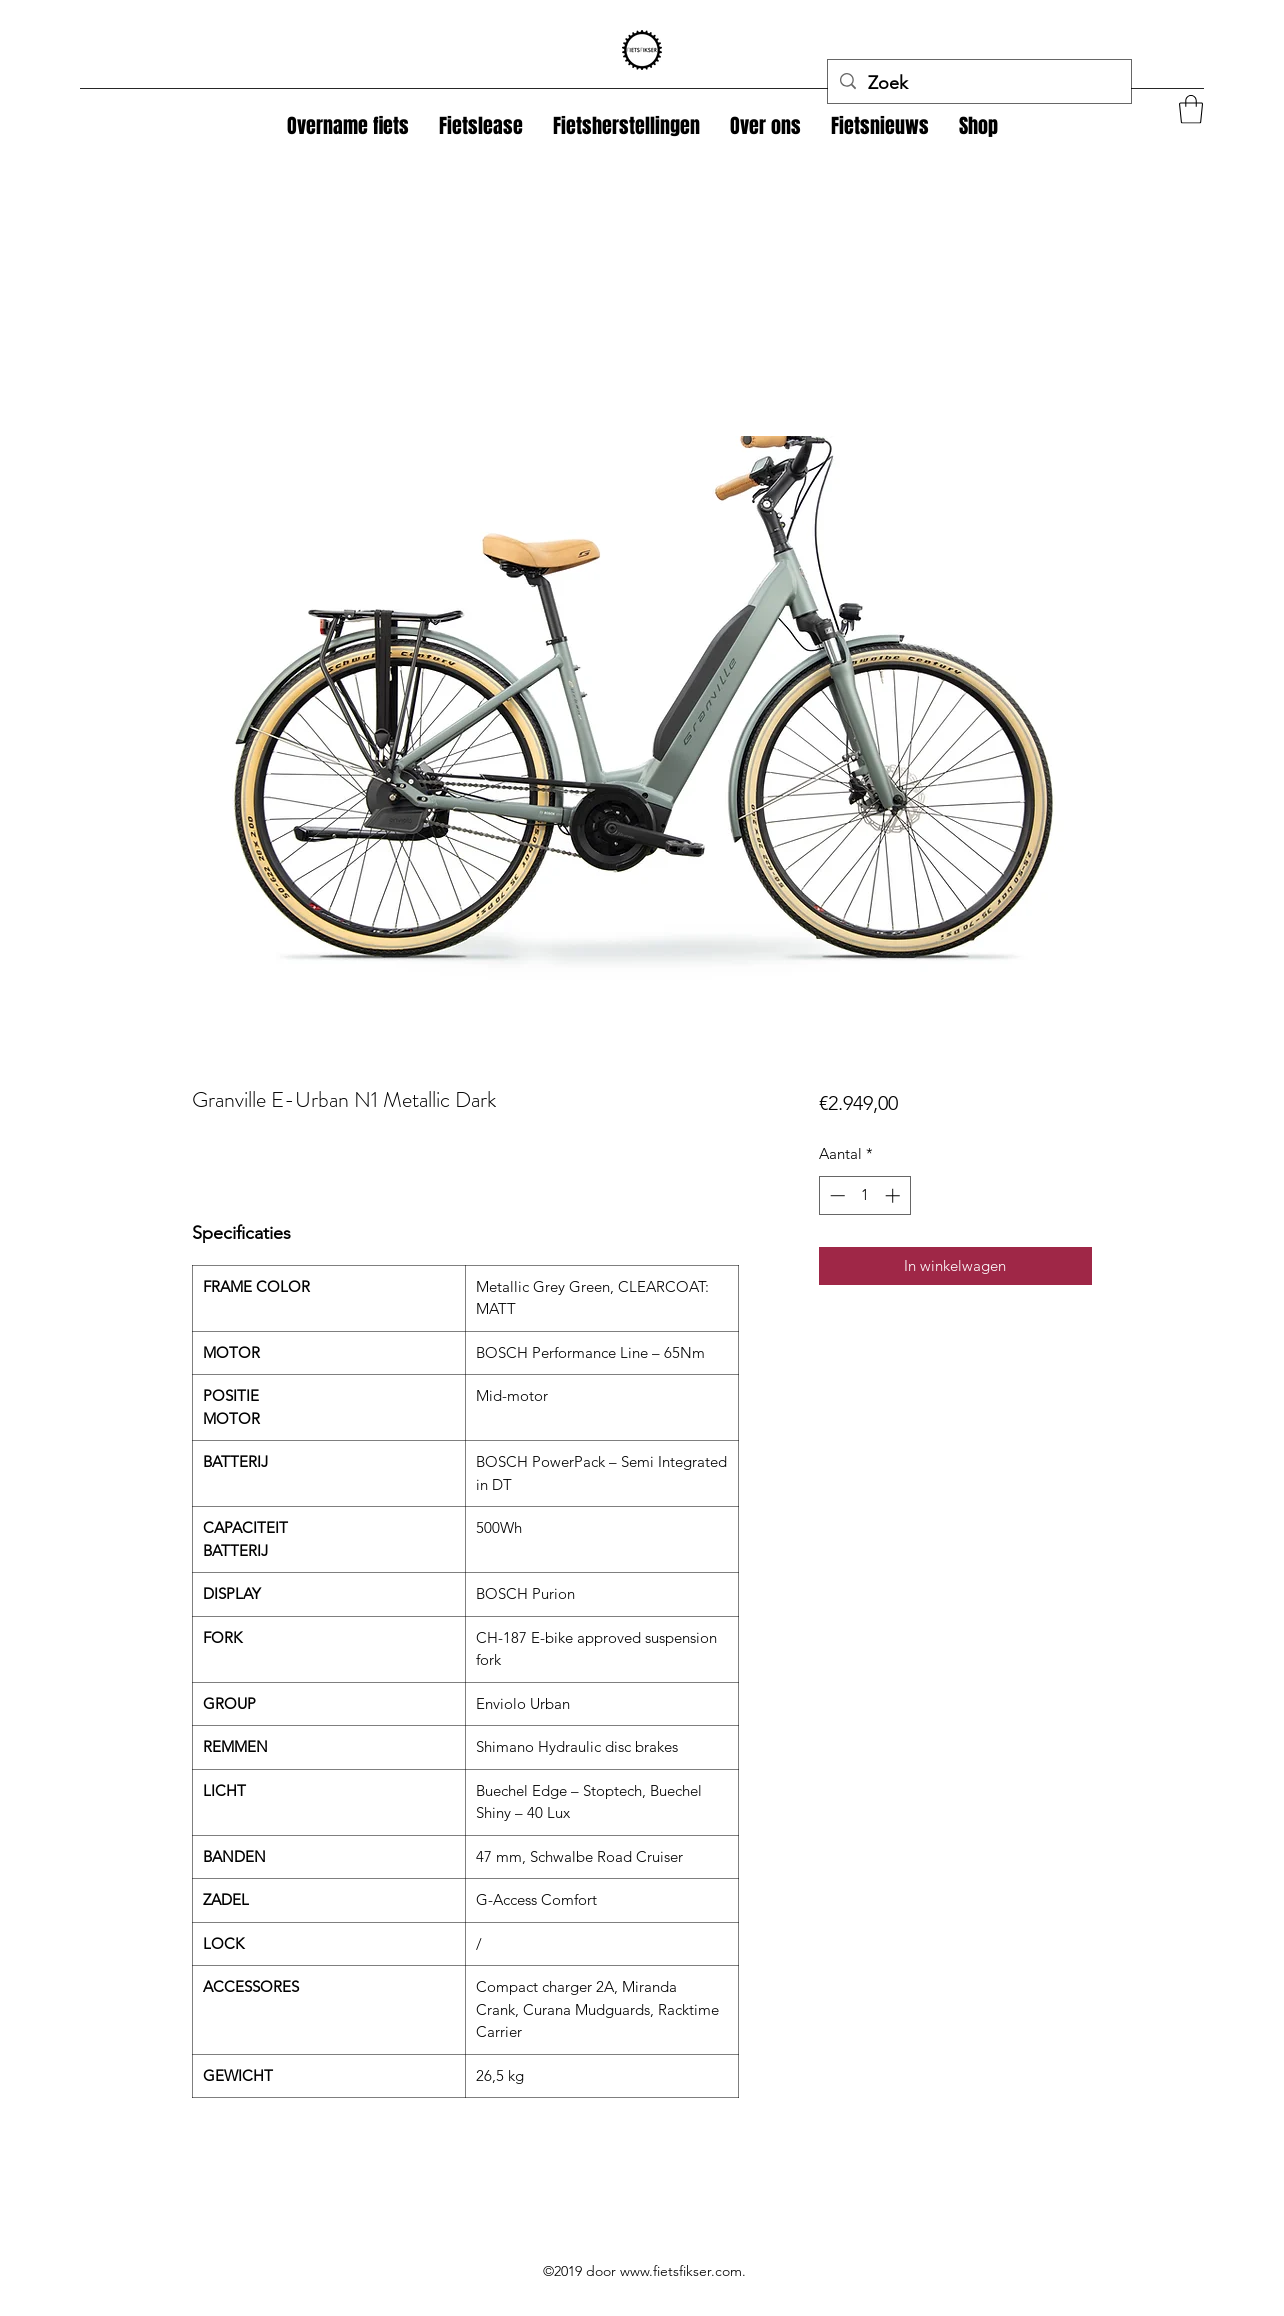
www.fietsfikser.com (681, 2271)
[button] (978, 126)
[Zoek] (978, 84)
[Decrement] (835, 1195)
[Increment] (894, 1195)
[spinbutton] (864, 1195)
